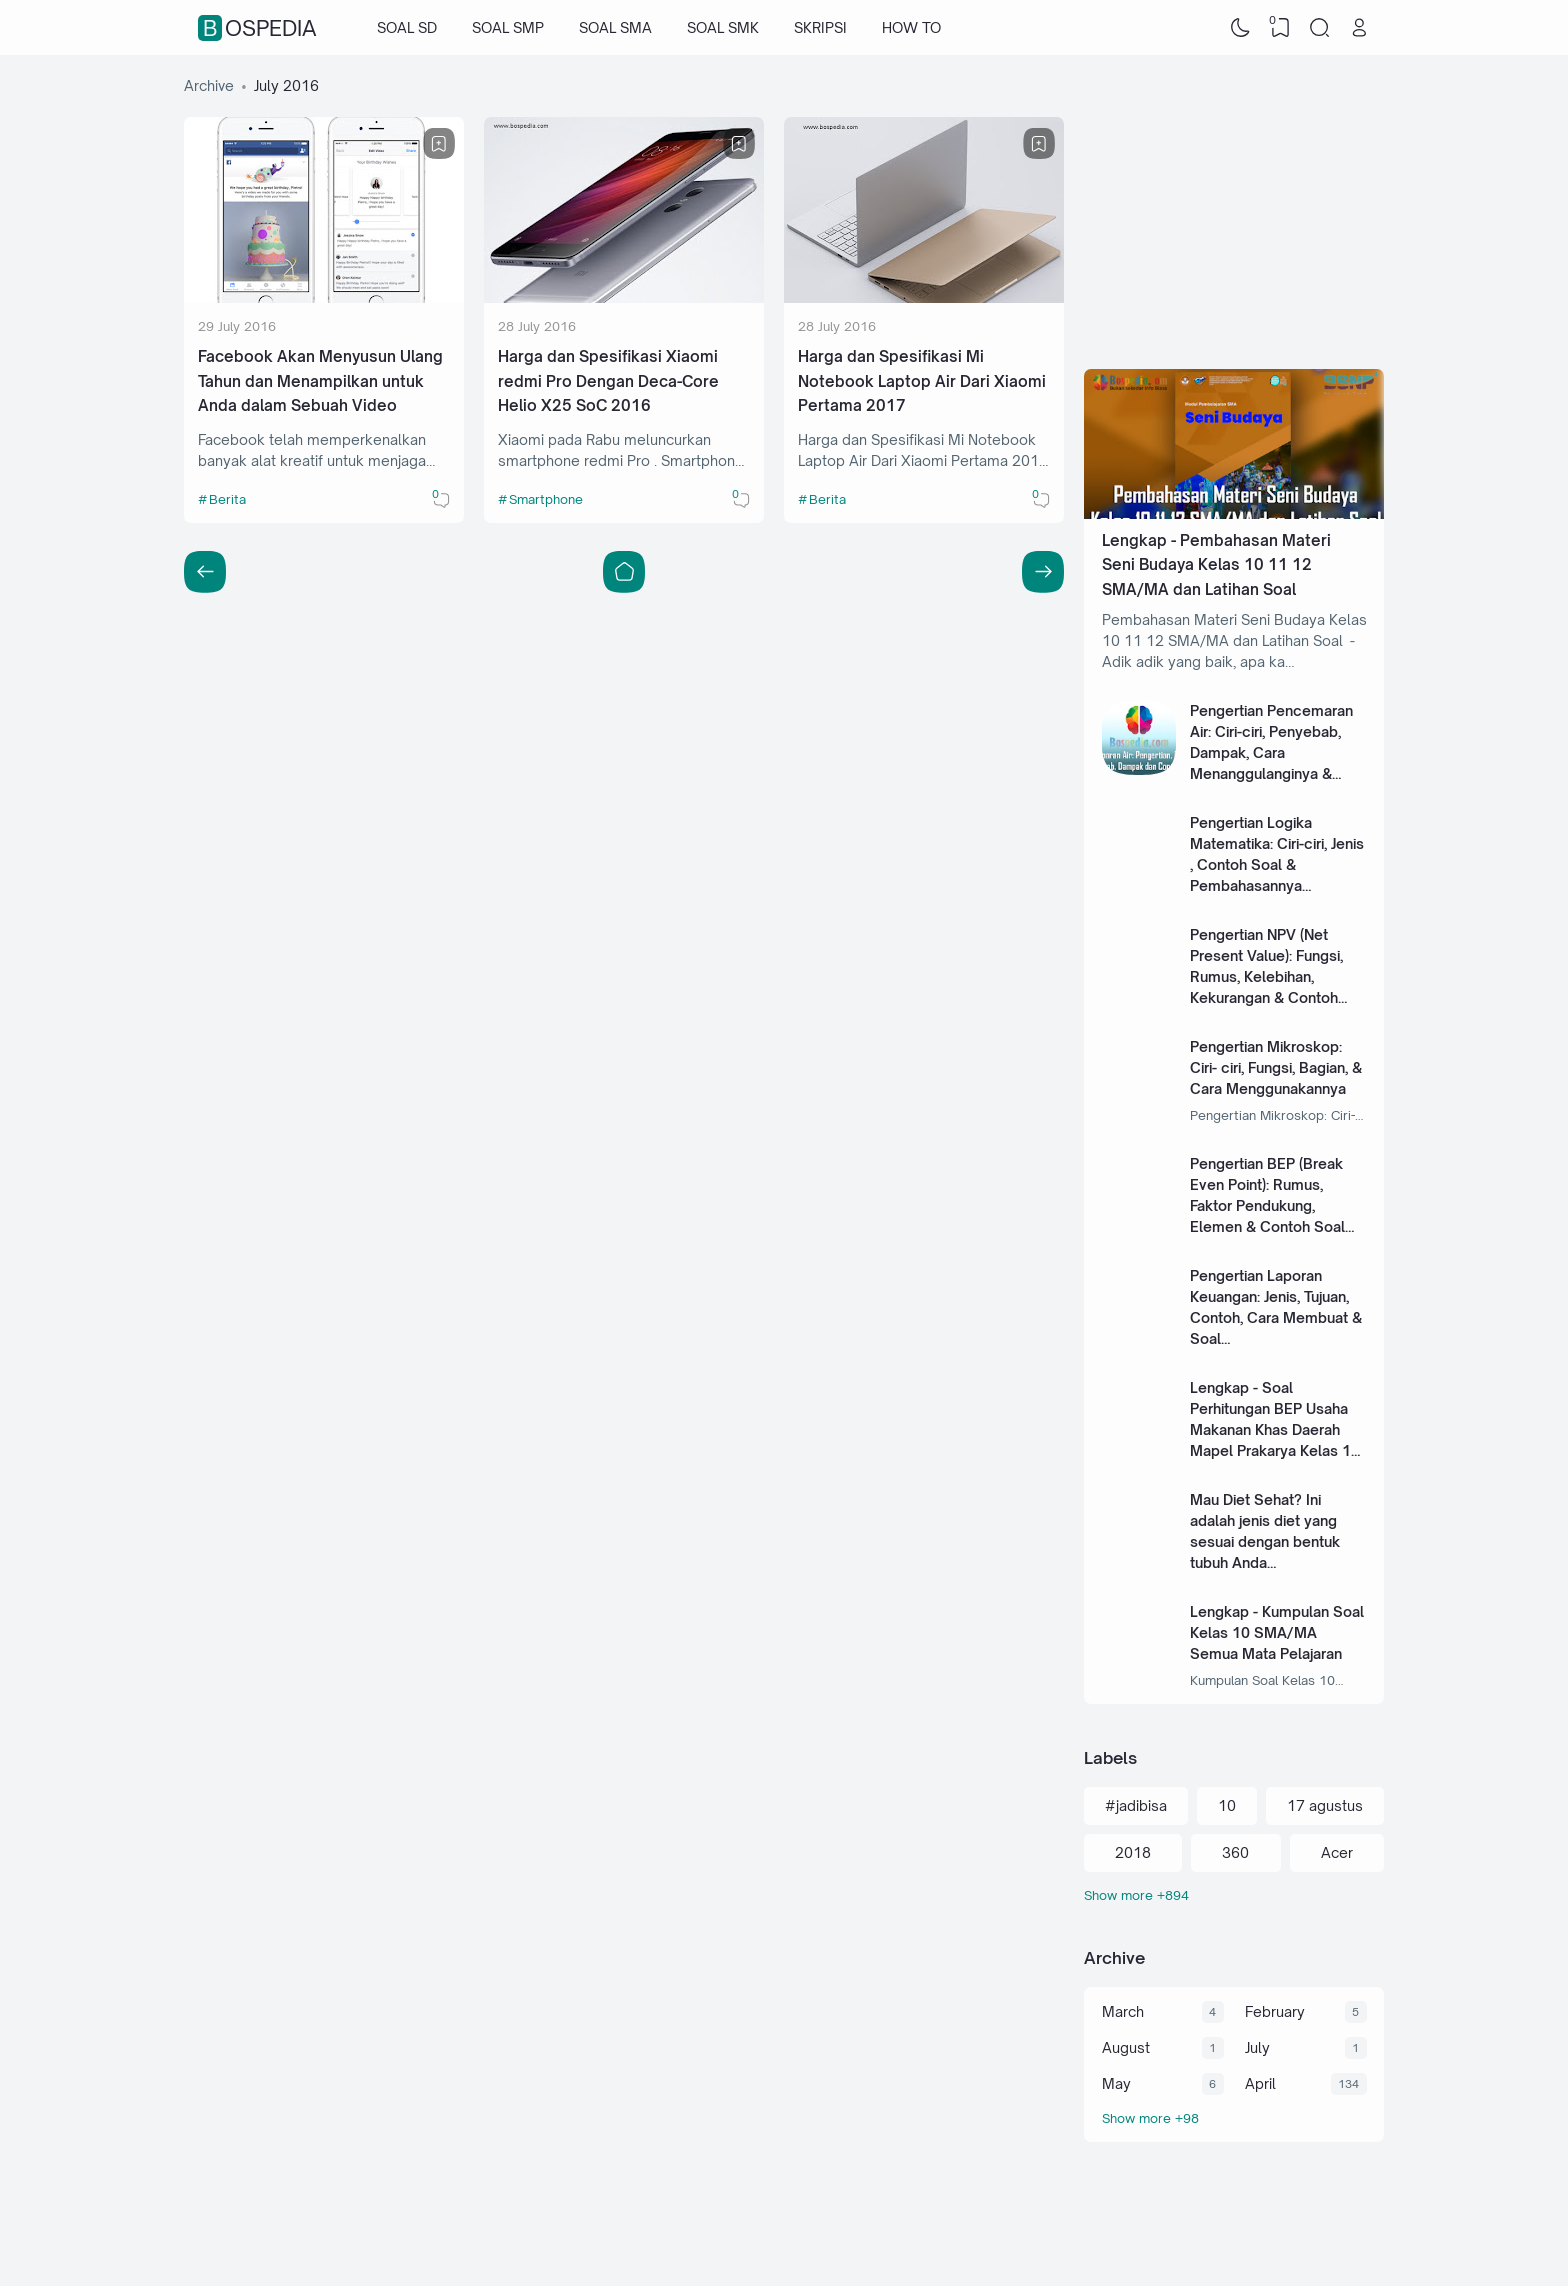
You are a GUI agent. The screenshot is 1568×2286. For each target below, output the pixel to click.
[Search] (1320, 28)
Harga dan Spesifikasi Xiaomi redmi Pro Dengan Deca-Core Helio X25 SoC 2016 (608, 381)
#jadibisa (1136, 1805)
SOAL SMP (508, 27)
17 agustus (1325, 1805)
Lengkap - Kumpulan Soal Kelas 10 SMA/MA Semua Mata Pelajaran (1277, 1632)
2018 (1133, 1852)
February (1275, 2011)
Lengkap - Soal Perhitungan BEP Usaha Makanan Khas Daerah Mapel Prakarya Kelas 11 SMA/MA (1275, 1429)
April (1260, 2083)
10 (1227, 1805)
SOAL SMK (723, 27)
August (1126, 2047)
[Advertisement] (1234, 200)
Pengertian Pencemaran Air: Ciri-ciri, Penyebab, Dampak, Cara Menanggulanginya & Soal (1271, 752)
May (1116, 2083)
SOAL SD (407, 27)
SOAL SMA (615, 27)
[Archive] (1234, 2118)
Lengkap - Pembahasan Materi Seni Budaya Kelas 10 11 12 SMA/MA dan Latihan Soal (1216, 565)
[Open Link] (1359, 28)
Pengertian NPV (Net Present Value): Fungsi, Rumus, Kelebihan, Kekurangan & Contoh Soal (1266, 976)
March (1123, 2011)
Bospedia (260, 28)
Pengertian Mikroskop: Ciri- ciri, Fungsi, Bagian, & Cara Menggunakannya (1276, 1067)
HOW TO (911, 27)
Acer (1337, 1852)
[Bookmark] (439, 144)
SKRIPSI (820, 27)
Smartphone (546, 499)
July (1257, 2047)
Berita (227, 499)
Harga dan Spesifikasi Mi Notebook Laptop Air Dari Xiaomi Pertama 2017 (922, 381)
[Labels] (1234, 1895)
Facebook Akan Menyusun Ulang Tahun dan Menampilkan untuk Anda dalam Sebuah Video (320, 381)
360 (1235, 1852)
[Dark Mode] (1241, 28)
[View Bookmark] (1280, 28)
